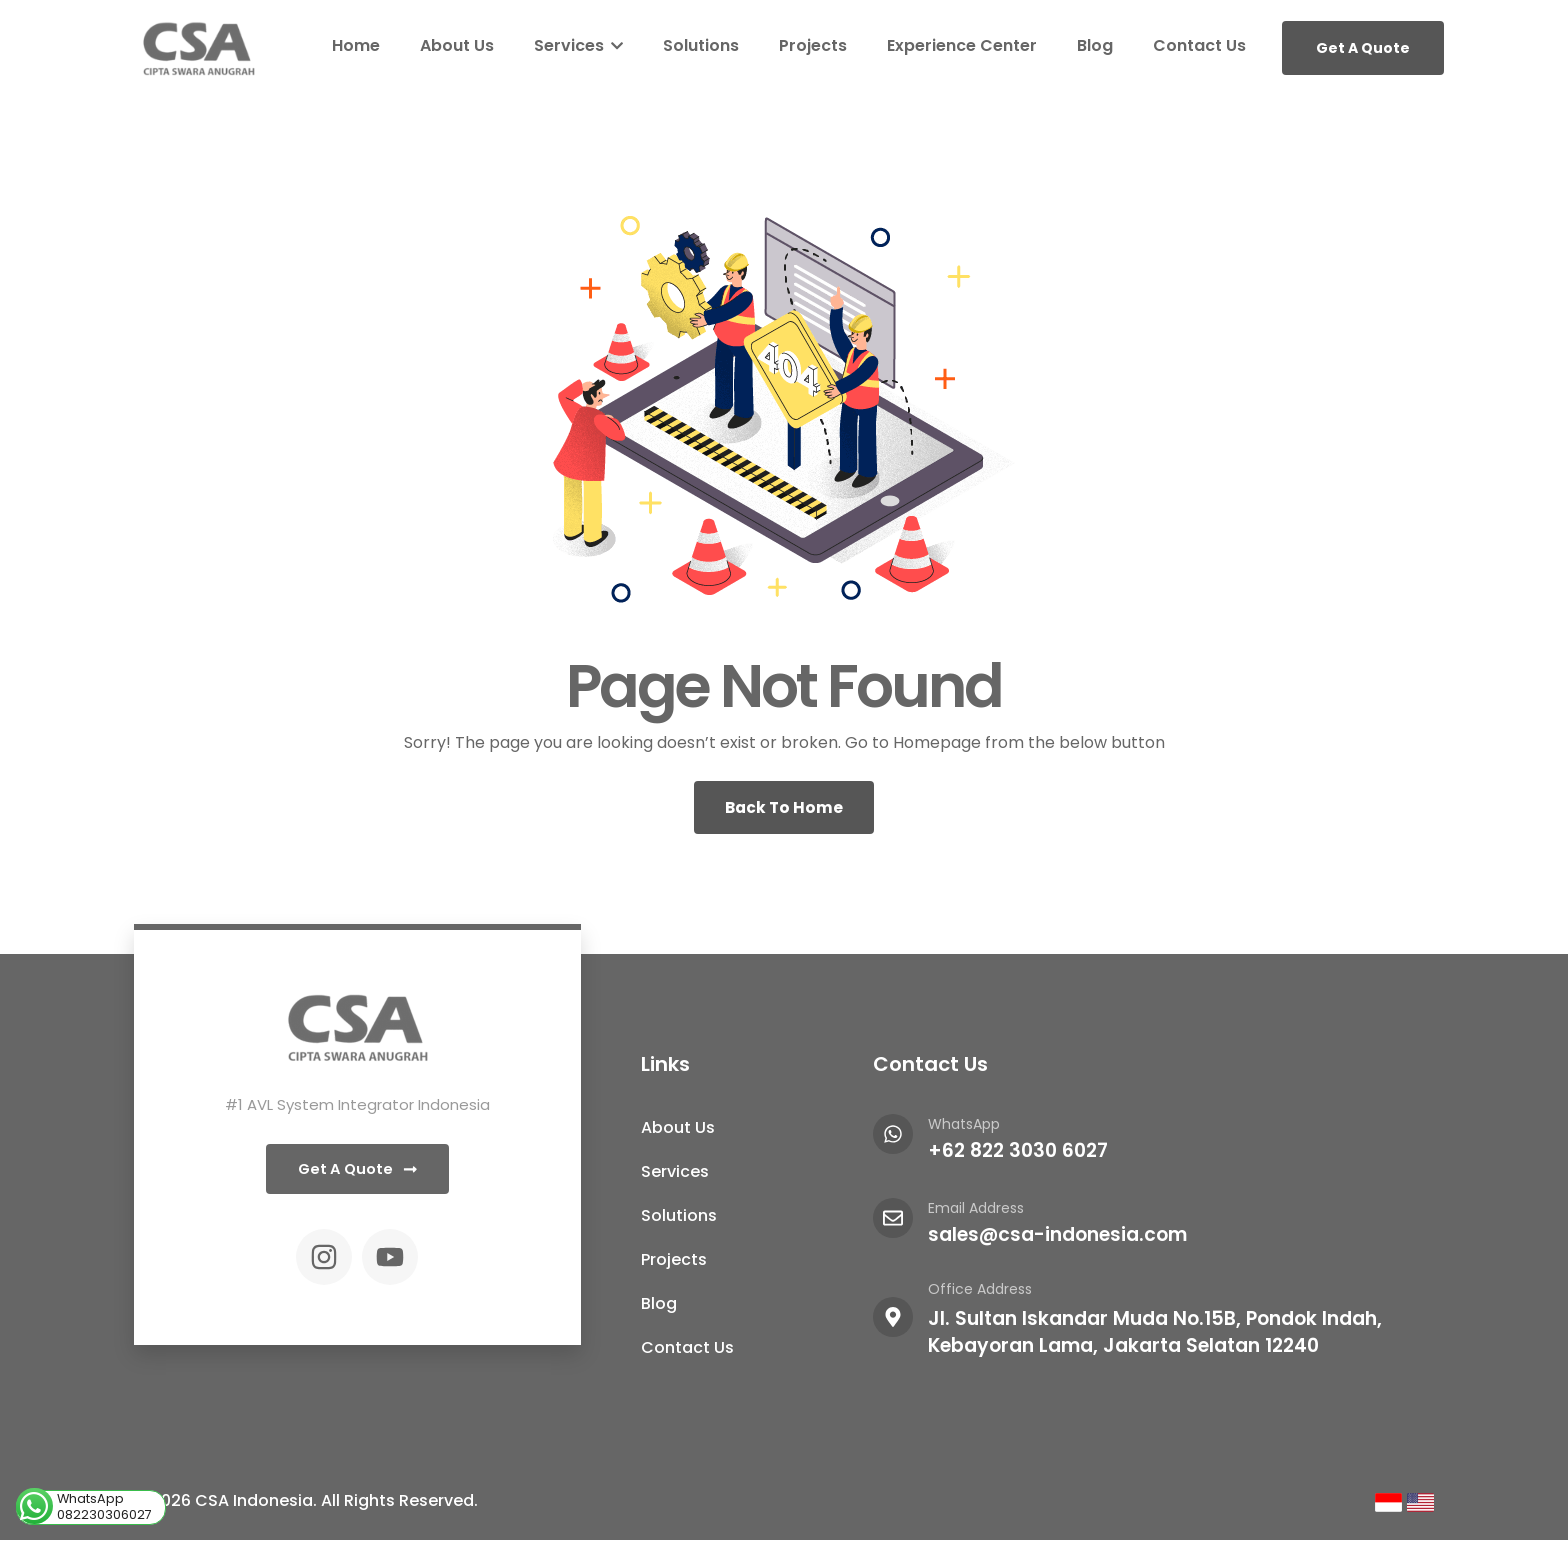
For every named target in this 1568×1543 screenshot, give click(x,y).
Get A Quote (1363, 48)
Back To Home (784, 808)
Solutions (701, 45)
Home (356, 45)
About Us (457, 45)
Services (578, 45)
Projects (813, 45)
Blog (1095, 45)
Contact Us (1199, 45)
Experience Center (962, 45)
